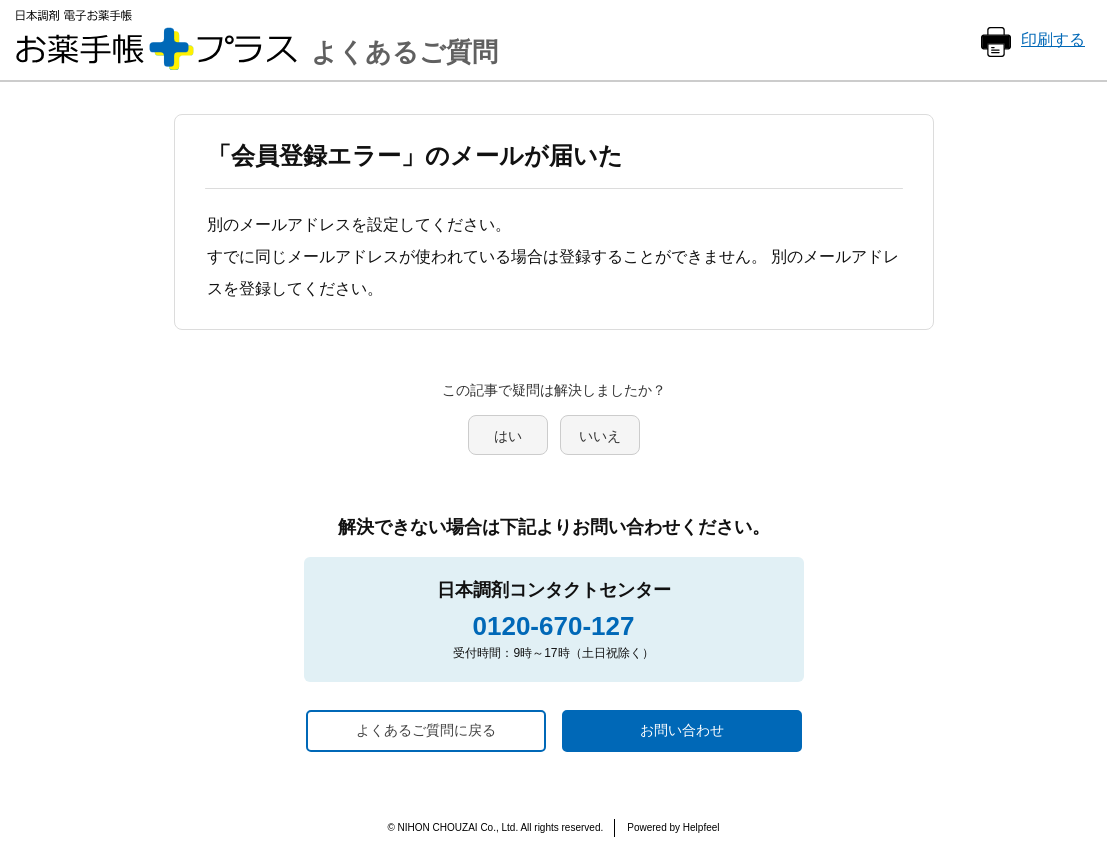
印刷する (1053, 39)
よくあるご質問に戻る (426, 730)
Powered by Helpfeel (673, 827)
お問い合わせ (682, 730)
